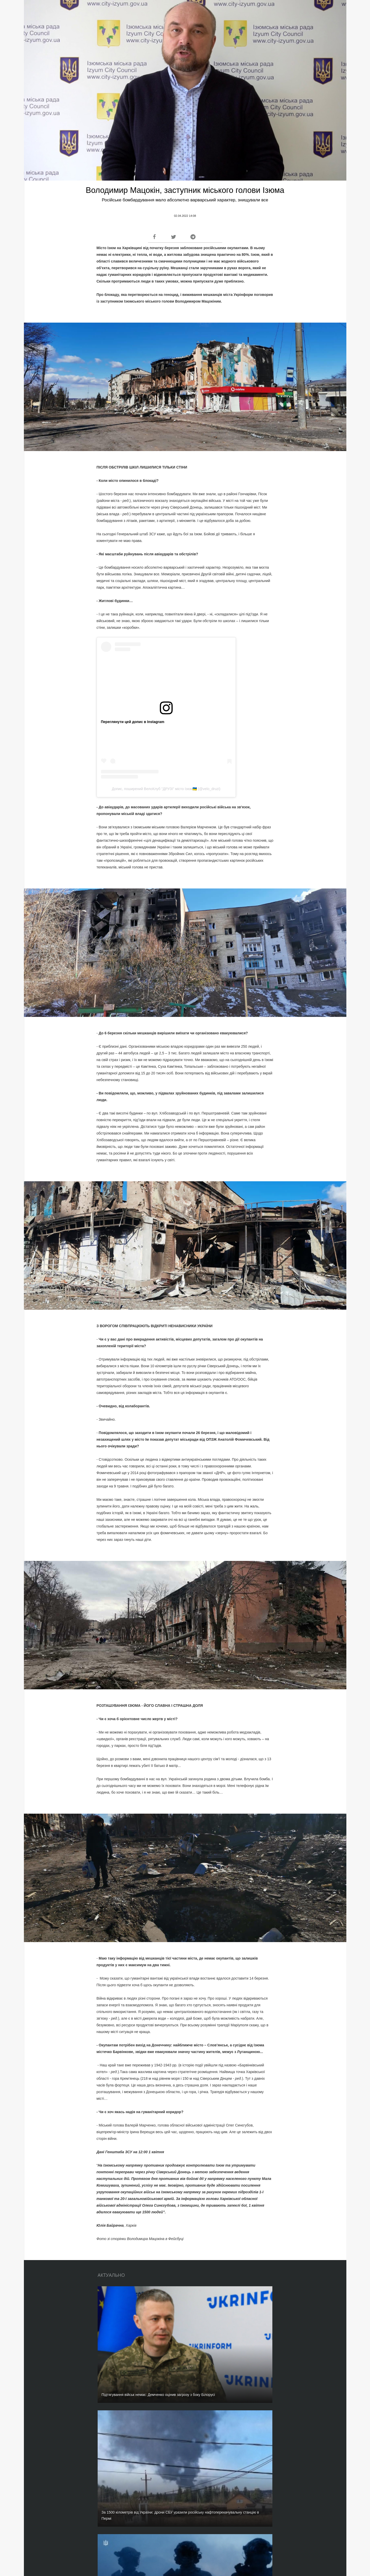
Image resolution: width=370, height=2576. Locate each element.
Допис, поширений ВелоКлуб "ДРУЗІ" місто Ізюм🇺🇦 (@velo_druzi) (166, 789)
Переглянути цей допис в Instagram (132, 722)
